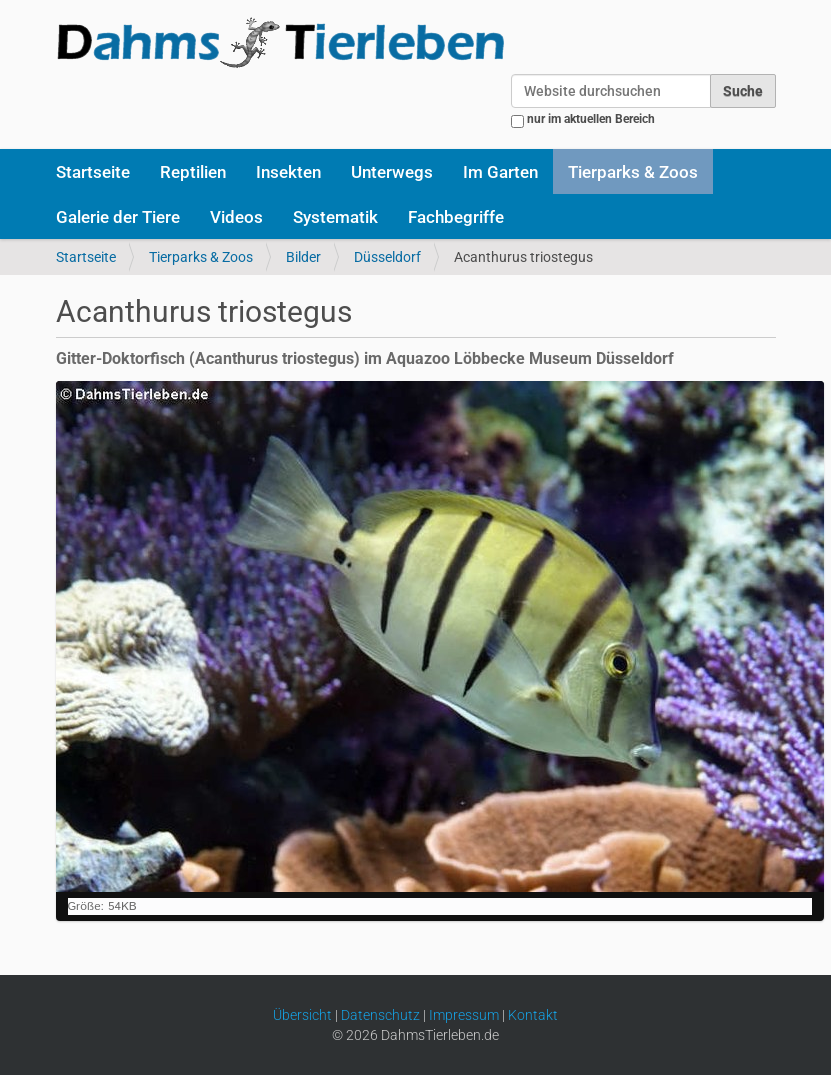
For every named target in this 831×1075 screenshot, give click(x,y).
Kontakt (533, 1015)
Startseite (93, 172)
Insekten (288, 172)
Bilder (303, 257)
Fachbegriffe (456, 217)
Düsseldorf (387, 257)
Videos (236, 217)
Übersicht (302, 1015)
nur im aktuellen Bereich (591, 119)
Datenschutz (380, 1015)
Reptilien (193, 172)
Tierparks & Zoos (633, 172)
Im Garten (500, 172)
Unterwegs (392, 172)
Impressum (464, 1015)
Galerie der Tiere (118, 217)
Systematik (335, 217)
